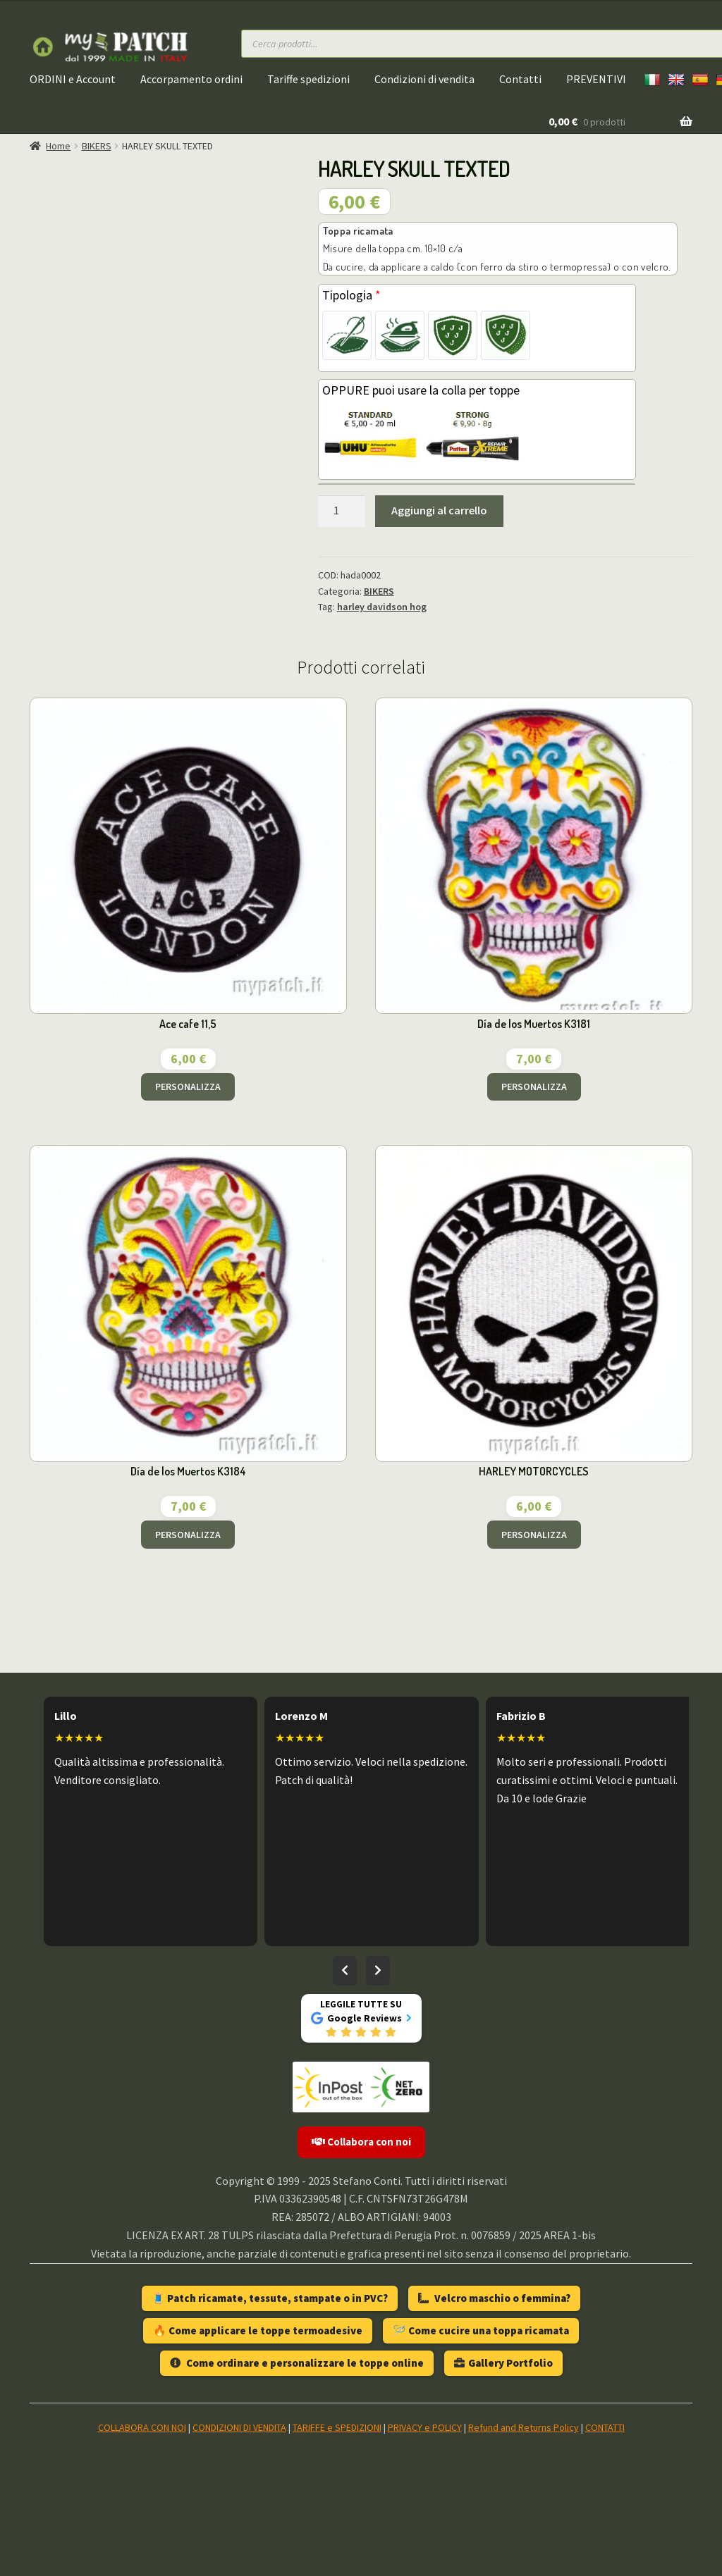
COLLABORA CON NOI (142, 2427)
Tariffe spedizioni (308, 79)
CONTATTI (605, 2427)
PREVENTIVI (596, 79)
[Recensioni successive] (378, 1971)
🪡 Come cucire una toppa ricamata (481, 2330)
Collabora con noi (361, 2141)
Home (58, 146)
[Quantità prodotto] (342, 511)
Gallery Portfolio (503, 2363)
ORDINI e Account (73, 79)
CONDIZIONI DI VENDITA (239, 2427)
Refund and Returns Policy (523, 2427)
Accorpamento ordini (191, 79)
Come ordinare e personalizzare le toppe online (297, 2363)
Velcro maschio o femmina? (494, 2298)
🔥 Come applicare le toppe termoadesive (257, 2330)
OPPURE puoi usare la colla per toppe (421, 390)
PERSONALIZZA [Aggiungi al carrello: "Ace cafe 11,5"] (188, 1086)
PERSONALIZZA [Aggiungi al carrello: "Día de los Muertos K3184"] (188, 1534)
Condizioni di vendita (424, 79)
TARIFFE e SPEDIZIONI (337, 2427)
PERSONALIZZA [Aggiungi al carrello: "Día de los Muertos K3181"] (534, 1086)
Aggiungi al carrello (439, 510)
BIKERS (96, 146)
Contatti (520, 79)
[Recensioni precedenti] (345, 1971)
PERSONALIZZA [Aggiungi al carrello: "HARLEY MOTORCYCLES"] (534, 1534)
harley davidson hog (382, 606)
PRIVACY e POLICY (425, 2427)
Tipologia (351, 295)
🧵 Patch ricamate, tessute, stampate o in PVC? (270, 2298)
